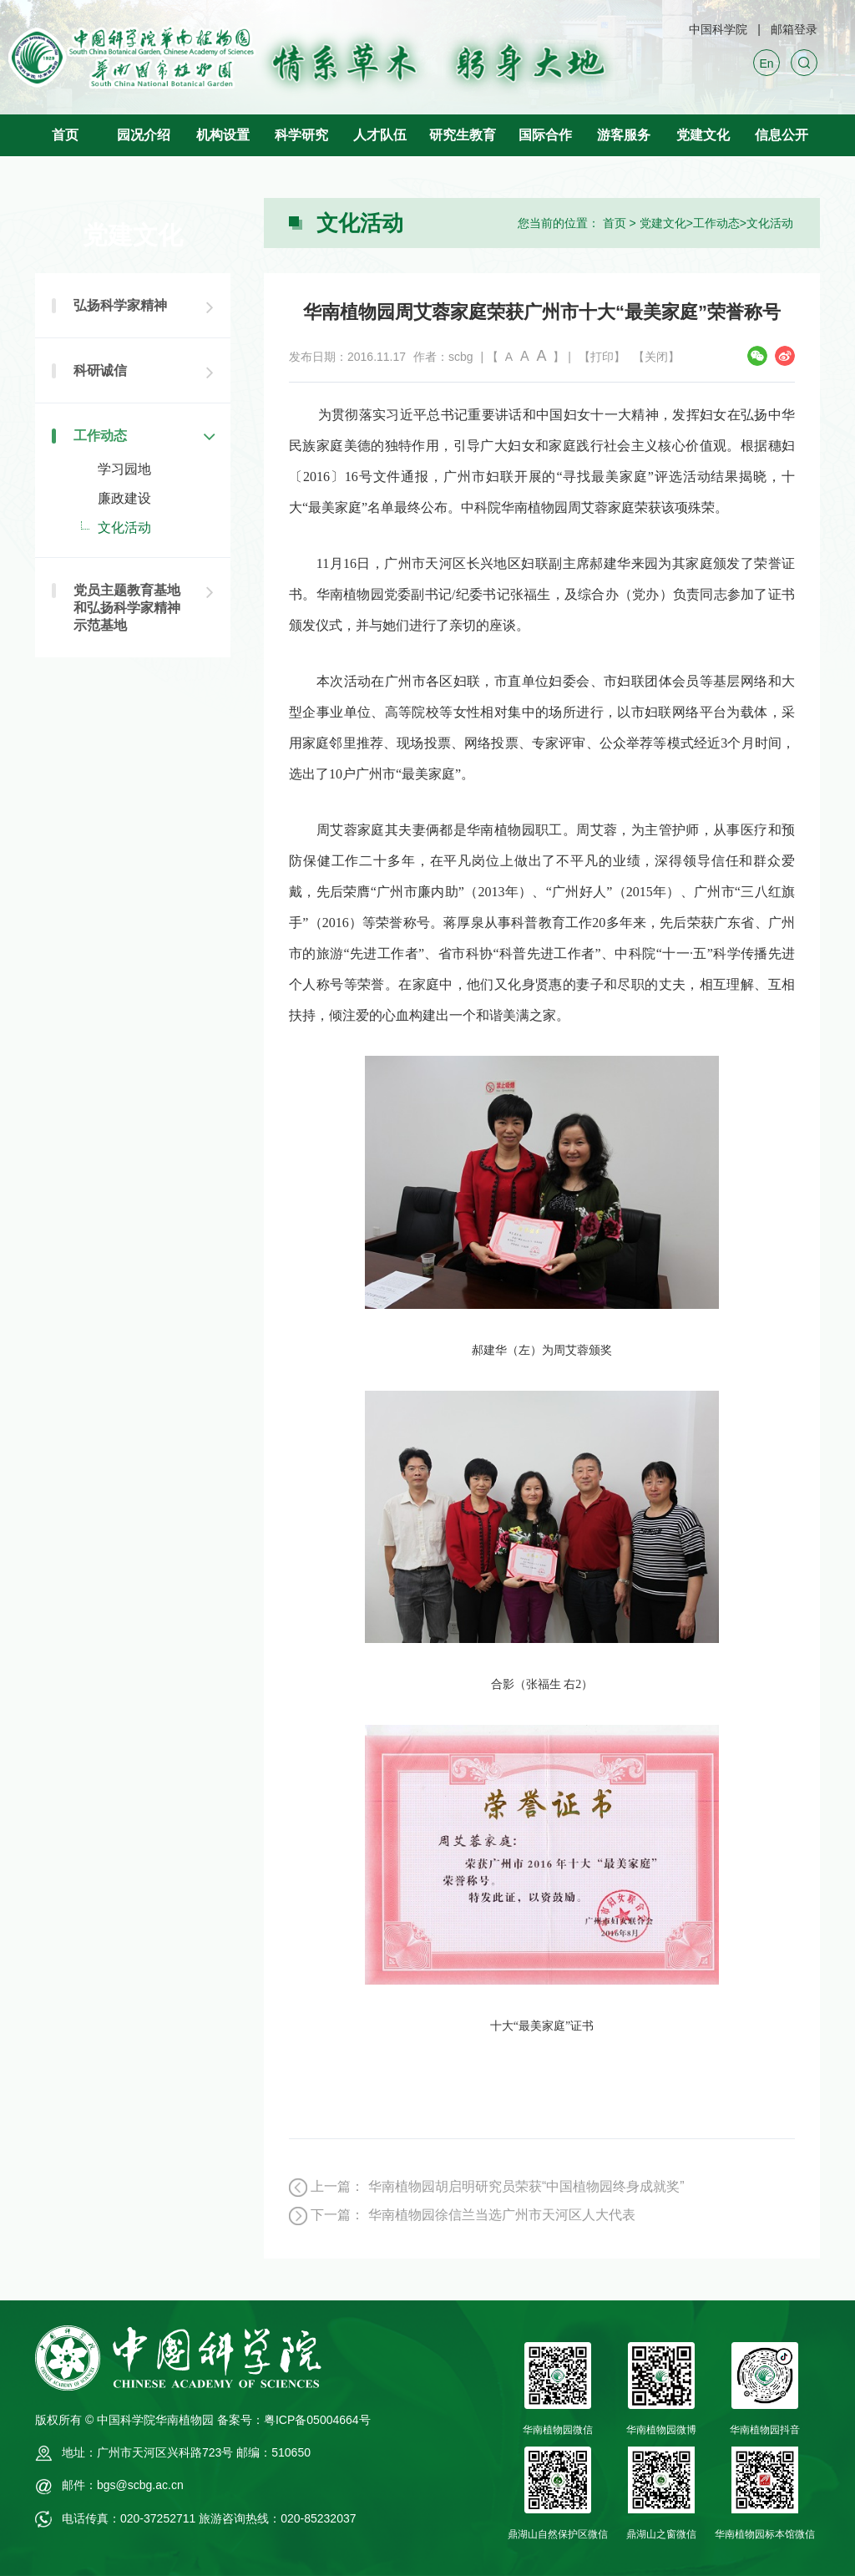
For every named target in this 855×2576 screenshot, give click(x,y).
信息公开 (781, 135)
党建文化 (703, 135)
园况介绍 (143, 135)
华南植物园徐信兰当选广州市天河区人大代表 (501, 2215)
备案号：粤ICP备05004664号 (294, 2419)
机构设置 (223, 135)
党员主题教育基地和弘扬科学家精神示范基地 (126, 607)
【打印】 (602, 356)
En (766, 63)
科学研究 (301, 135)
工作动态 (716, 223)
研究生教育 (462, 135)
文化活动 (769, 223)
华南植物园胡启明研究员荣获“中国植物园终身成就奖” (526, 2186)
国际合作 (545, 135)
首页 (65, 135)
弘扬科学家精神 (120, 305)
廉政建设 (124, 498)
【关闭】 (656, 356)
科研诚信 (100, 370)
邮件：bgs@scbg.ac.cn (123, 2485)
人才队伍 (380, 135)
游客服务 (623, 135)
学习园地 (124, 469)
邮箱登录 (794, 29)
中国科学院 (718, 29)
